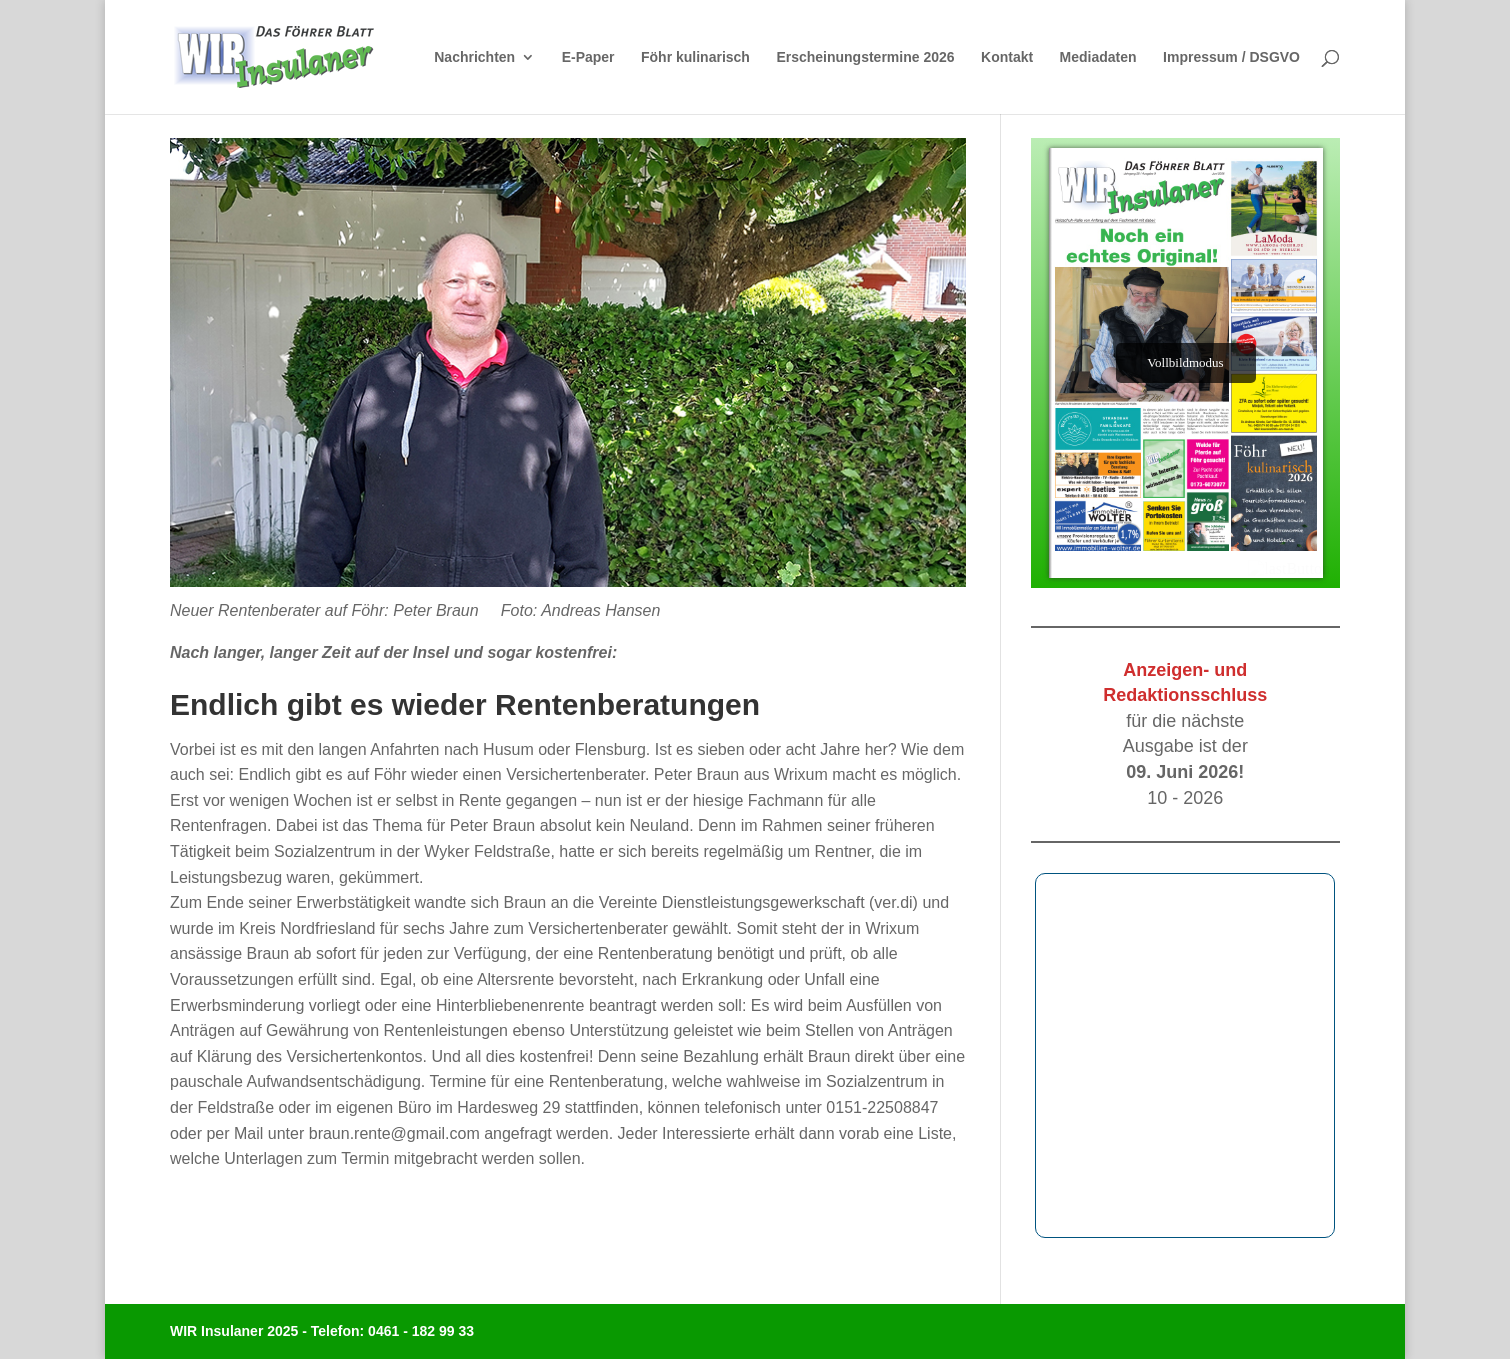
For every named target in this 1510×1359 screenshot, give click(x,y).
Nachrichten (474, 57)
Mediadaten (1098, 57)
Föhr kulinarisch (695, 57)
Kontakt (1007, 57)
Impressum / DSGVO (1231, 57)
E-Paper (588, 57)
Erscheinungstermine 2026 (865, 57)
